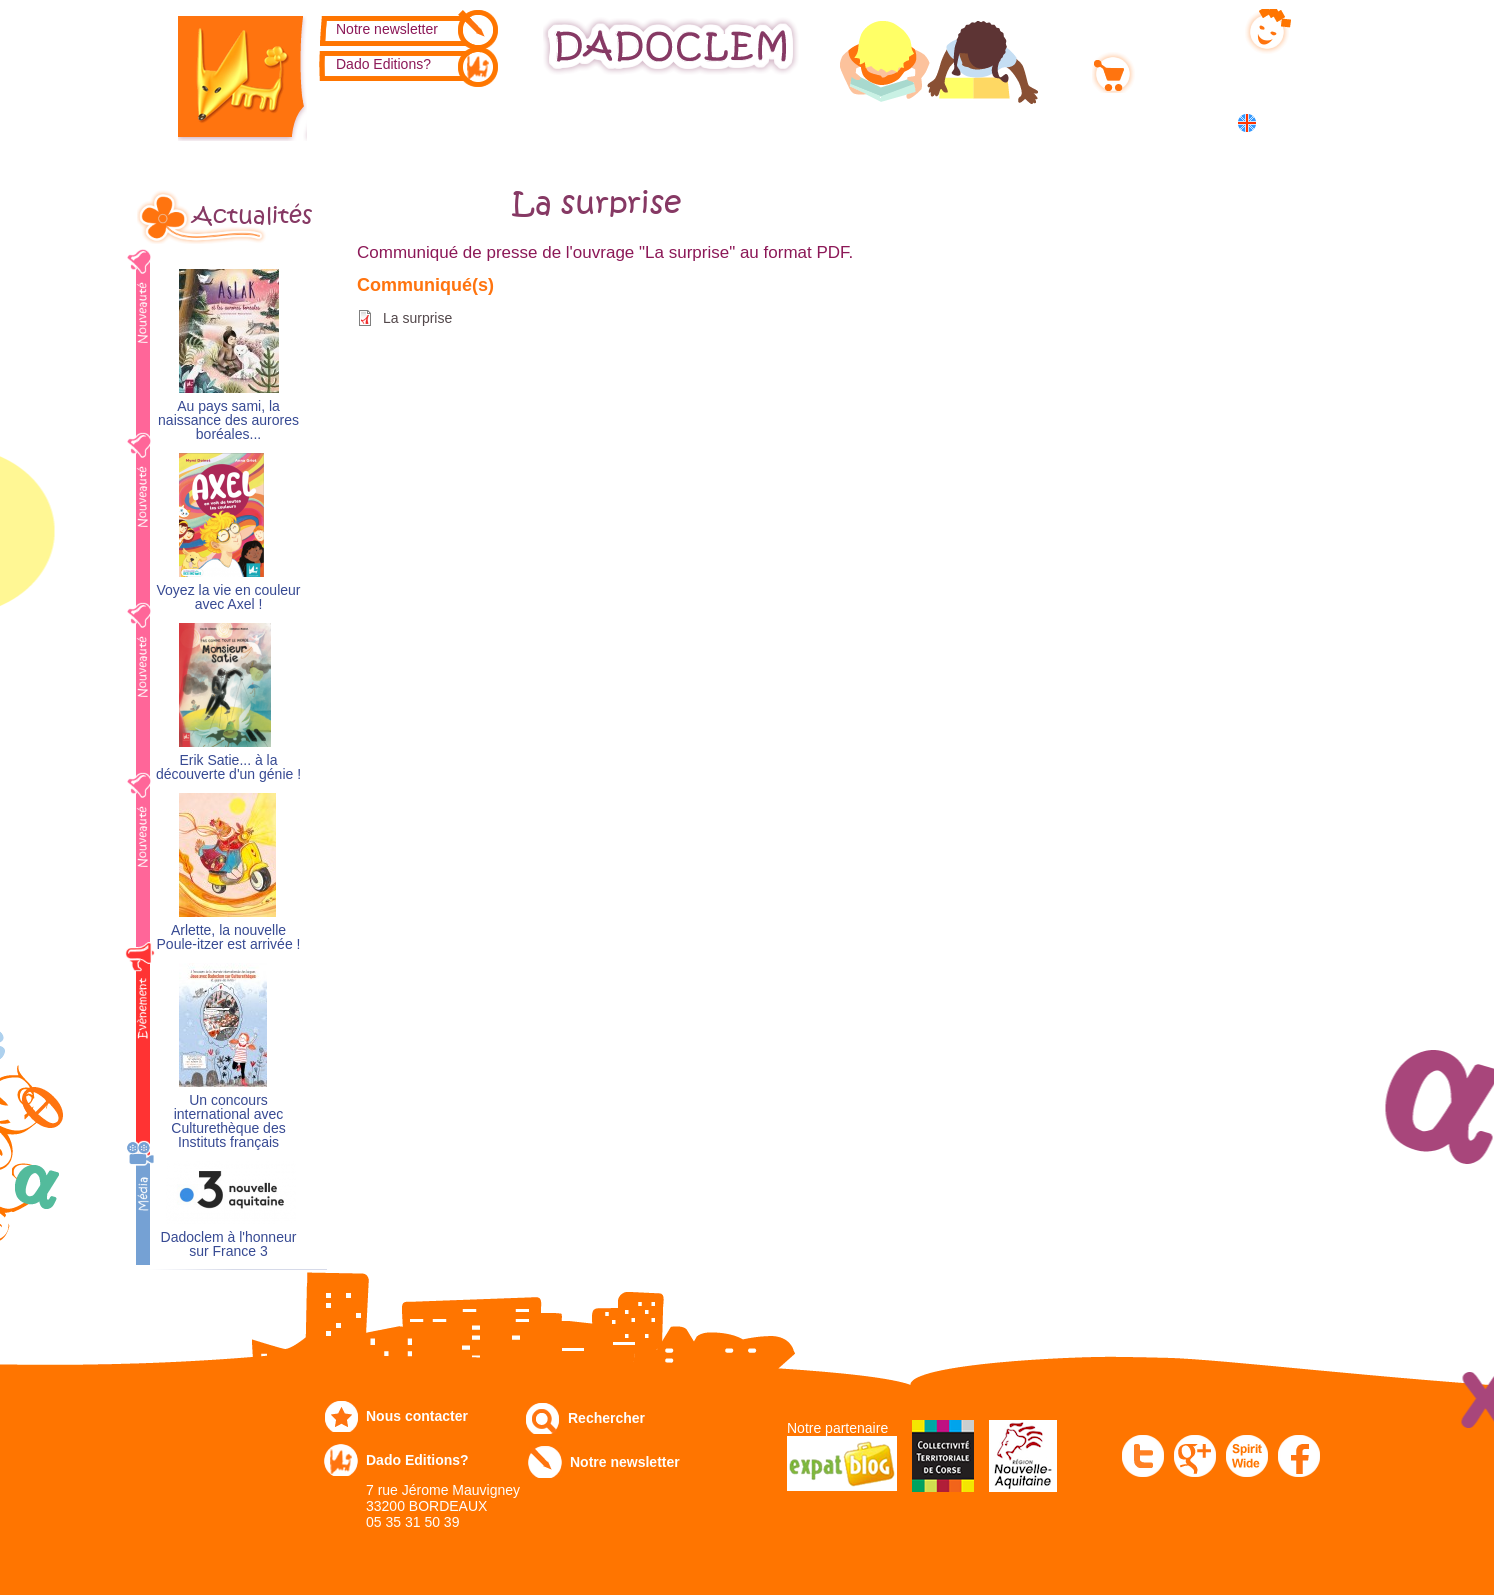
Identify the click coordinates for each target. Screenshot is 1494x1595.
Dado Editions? (383, 64)
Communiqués (785, 121)
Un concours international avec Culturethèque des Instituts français (228, 1121)
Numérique (930, 121)
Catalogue (382, 121)
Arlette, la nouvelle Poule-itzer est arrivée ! (229, 937)
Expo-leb (647, 121)
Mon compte (1180, 27)
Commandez (517, 121)
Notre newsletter (387, 29)
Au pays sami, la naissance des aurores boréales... (228, 420)
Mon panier (1177, 69)
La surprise (417, 318)
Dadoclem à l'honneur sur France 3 (229, 1244)
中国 (1279, 144)
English (1284, 122)
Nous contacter (417, 1416)
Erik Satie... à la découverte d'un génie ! (228, 767)
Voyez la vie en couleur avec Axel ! (229, 597)
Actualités (252, 216)
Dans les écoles (1080, 121)
